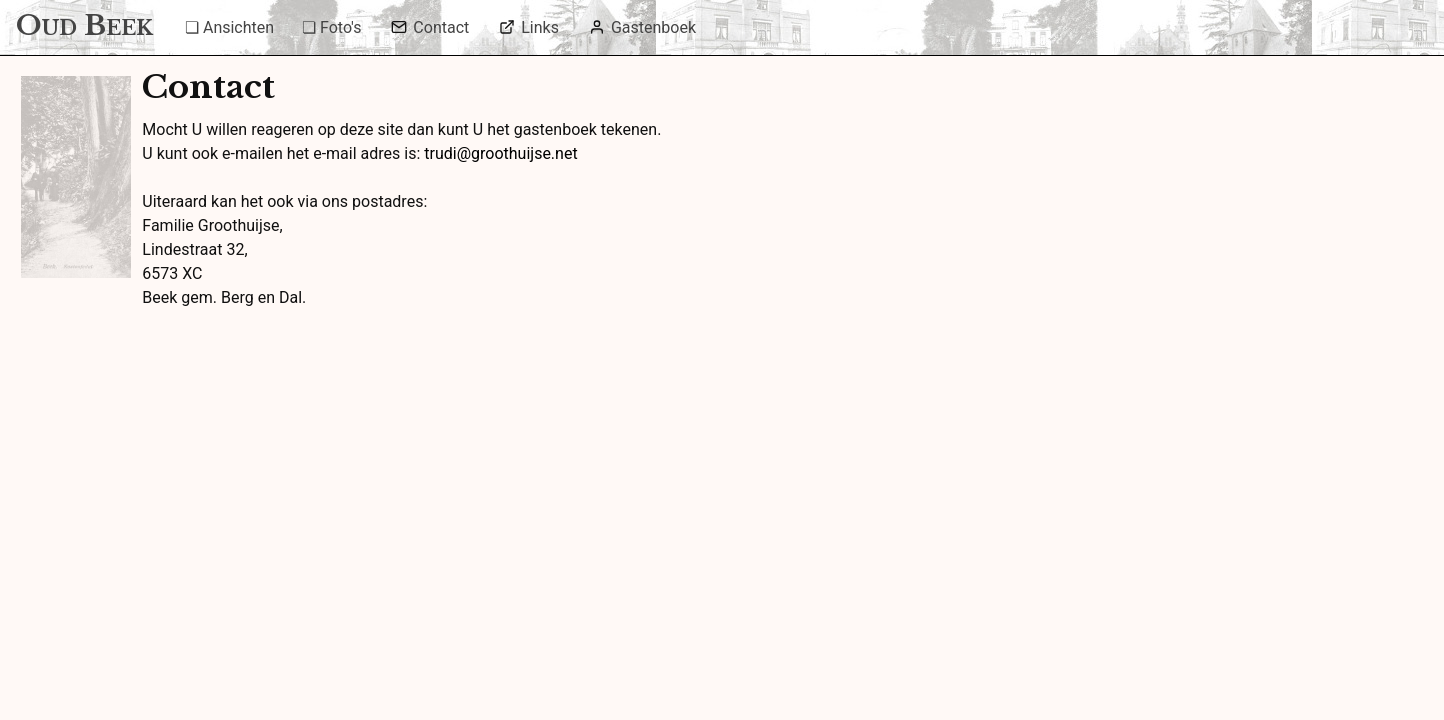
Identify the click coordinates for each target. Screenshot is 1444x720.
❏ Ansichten (229, 27)
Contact (430, 27)
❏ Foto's (331, 27)
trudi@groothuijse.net (500, 153)
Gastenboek (642, 27)
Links (529, 27)
